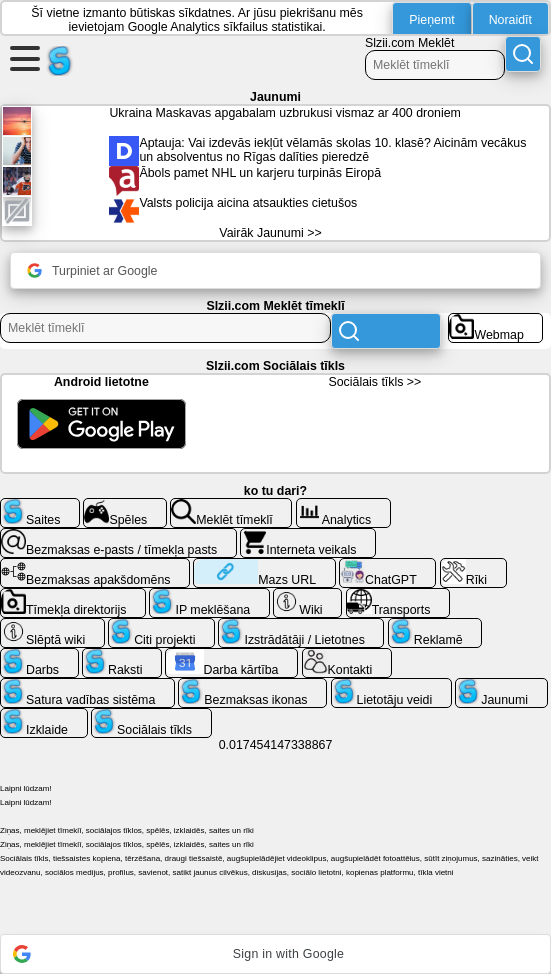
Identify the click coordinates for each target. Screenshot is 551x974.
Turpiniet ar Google (92, 270)
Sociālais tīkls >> (374, 382)
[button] (275, 954)
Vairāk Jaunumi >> (270, 233)
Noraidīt (510, 20)
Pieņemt (431, 20)
